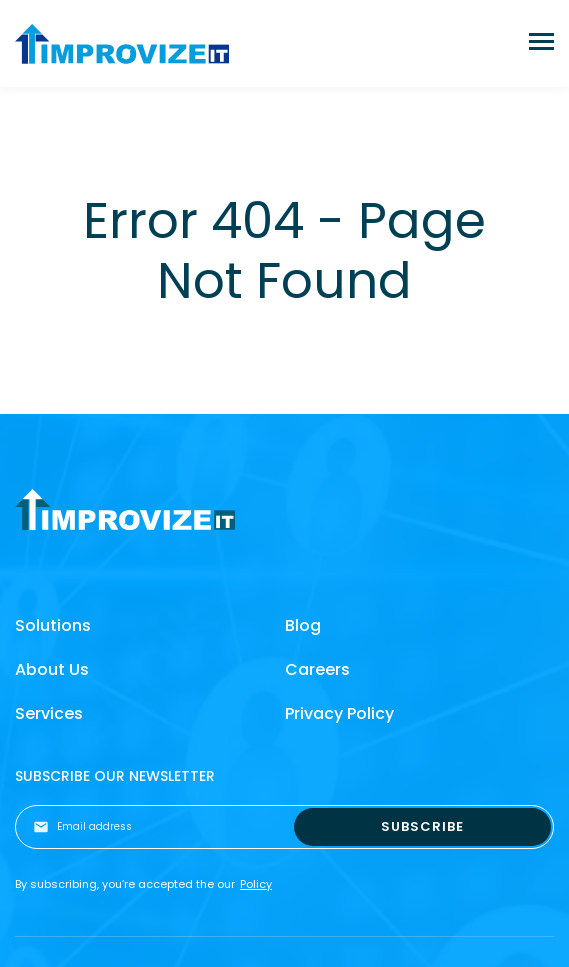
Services (49, 713)
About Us (52, 669)
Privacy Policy (339, 713)
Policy (256, 884)
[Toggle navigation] (541, 43)
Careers (317, 669)
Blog (303, 625)
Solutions (53, 625)
